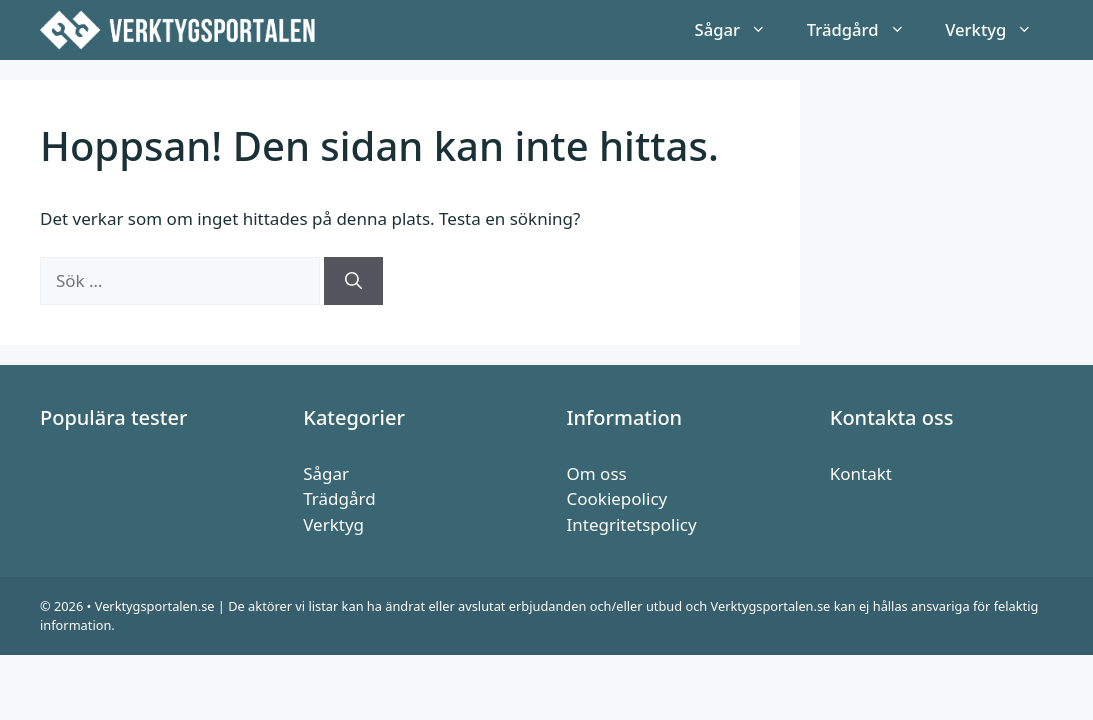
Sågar (741, 30)
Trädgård (866, 30)
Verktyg (999, 30)
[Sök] (353, 281)
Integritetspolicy (632, 524)
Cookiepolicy (617, 498)
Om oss (597, 473)
